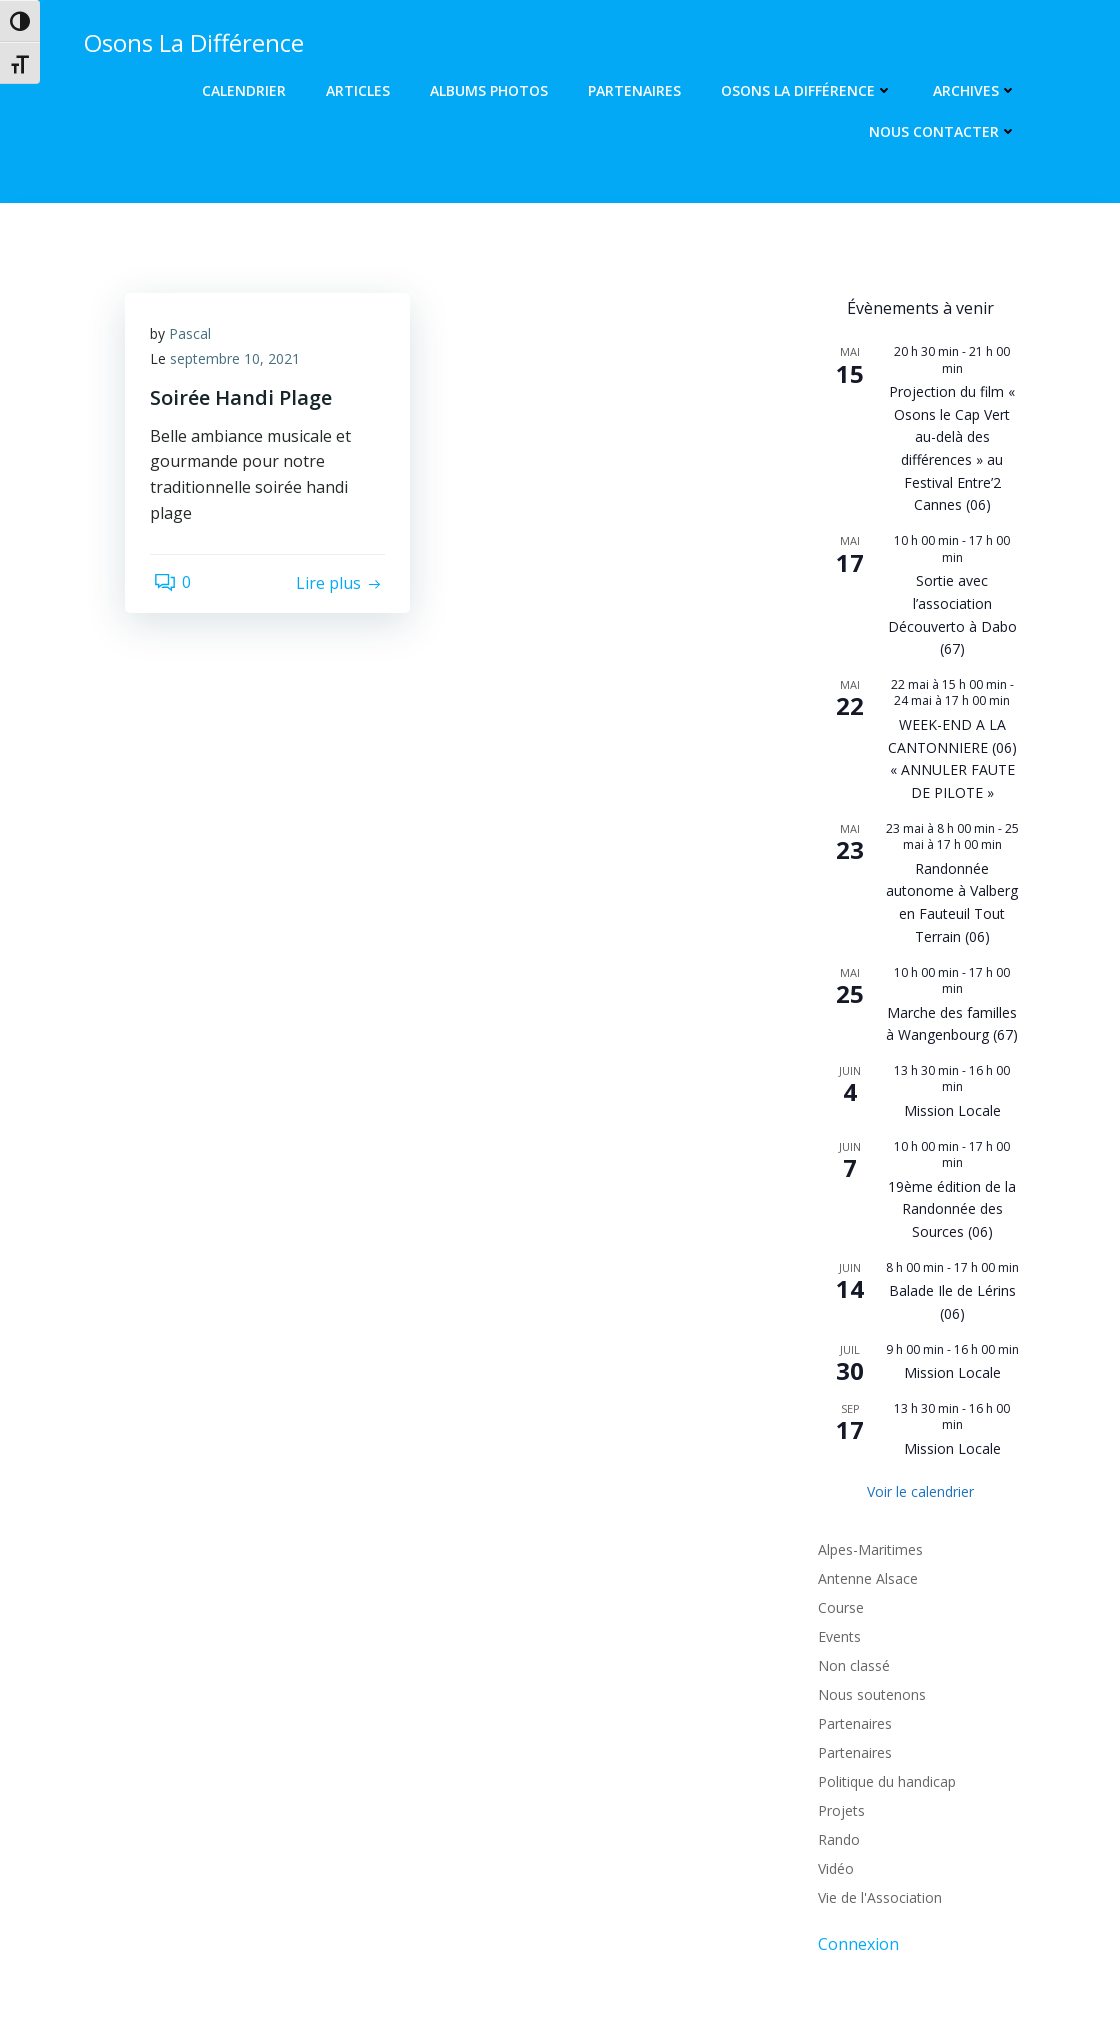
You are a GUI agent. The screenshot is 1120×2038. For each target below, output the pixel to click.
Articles (361, 90)
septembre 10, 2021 (240, 361)
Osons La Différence (810, 90)
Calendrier (247, 90)
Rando (836, 1692)
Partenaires (637, 90)
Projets (838, 1663)
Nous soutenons (869, 1547)
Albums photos (492, 90)
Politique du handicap (884, 1634)
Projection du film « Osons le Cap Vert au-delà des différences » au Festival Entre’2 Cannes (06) (952, 418)
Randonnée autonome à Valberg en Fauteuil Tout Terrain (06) (952, 832)
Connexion (855, 1797)
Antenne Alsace (865, 1431)
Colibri (813, 1978)
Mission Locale (952, 995)
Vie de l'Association (877, 1750)
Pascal (195, 335)
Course (838, 1460)
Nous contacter (946, 131)
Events (836, 1489)
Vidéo (833, 1721)
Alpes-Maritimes (867, 1402)
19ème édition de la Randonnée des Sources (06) (952, 1078)
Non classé (851, 1518)
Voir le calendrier (920, 1343)
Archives (978, 90)
